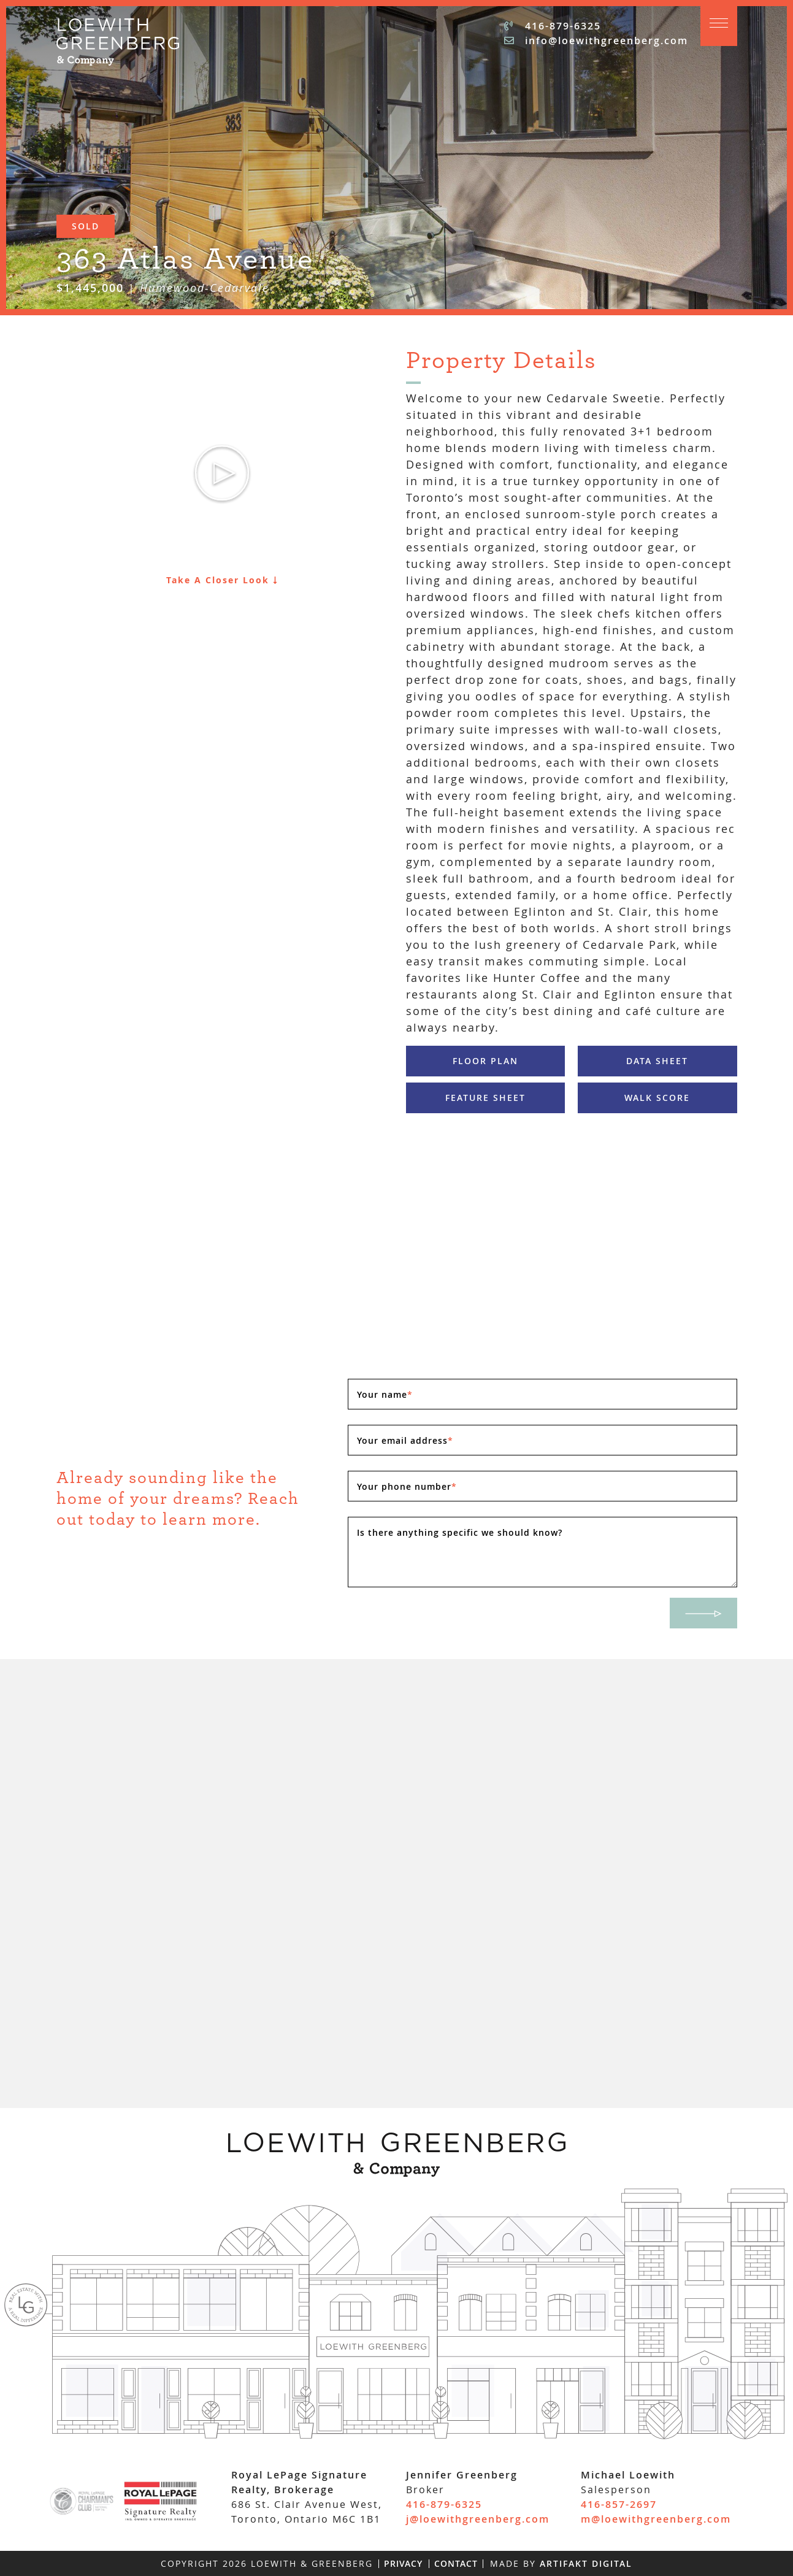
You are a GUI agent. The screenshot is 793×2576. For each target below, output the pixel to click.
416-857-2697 (619, 2504)
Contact (456, 2563)
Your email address (405, 1440)
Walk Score (657, 1097)
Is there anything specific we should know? (459, 1532)
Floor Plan (485, 1061)
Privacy (403, 2563)
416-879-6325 (552, 26)
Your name (385, 1394)
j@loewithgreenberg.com (478, 2519)
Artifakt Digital (586, 2563)
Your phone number (407, 1486)
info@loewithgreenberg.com (596, 40)
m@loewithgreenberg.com (656, 2519)
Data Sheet (657, 1061)
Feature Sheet (485, 1097)
